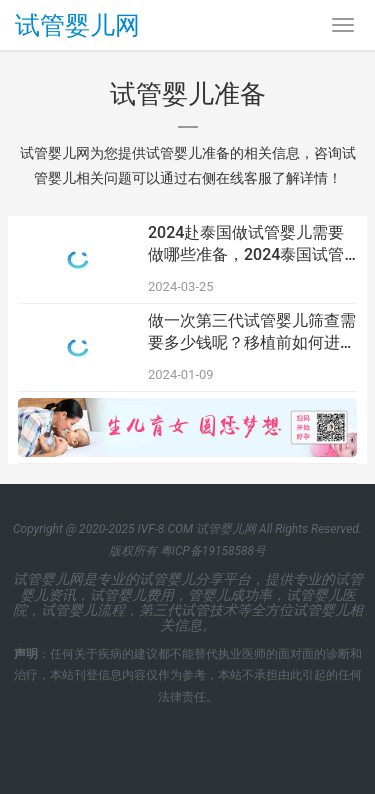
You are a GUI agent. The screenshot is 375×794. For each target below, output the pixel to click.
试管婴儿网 (77, 25)
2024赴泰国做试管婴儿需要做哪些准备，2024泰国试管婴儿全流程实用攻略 (246, 245)
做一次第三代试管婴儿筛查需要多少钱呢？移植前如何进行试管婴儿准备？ (252, 333)
